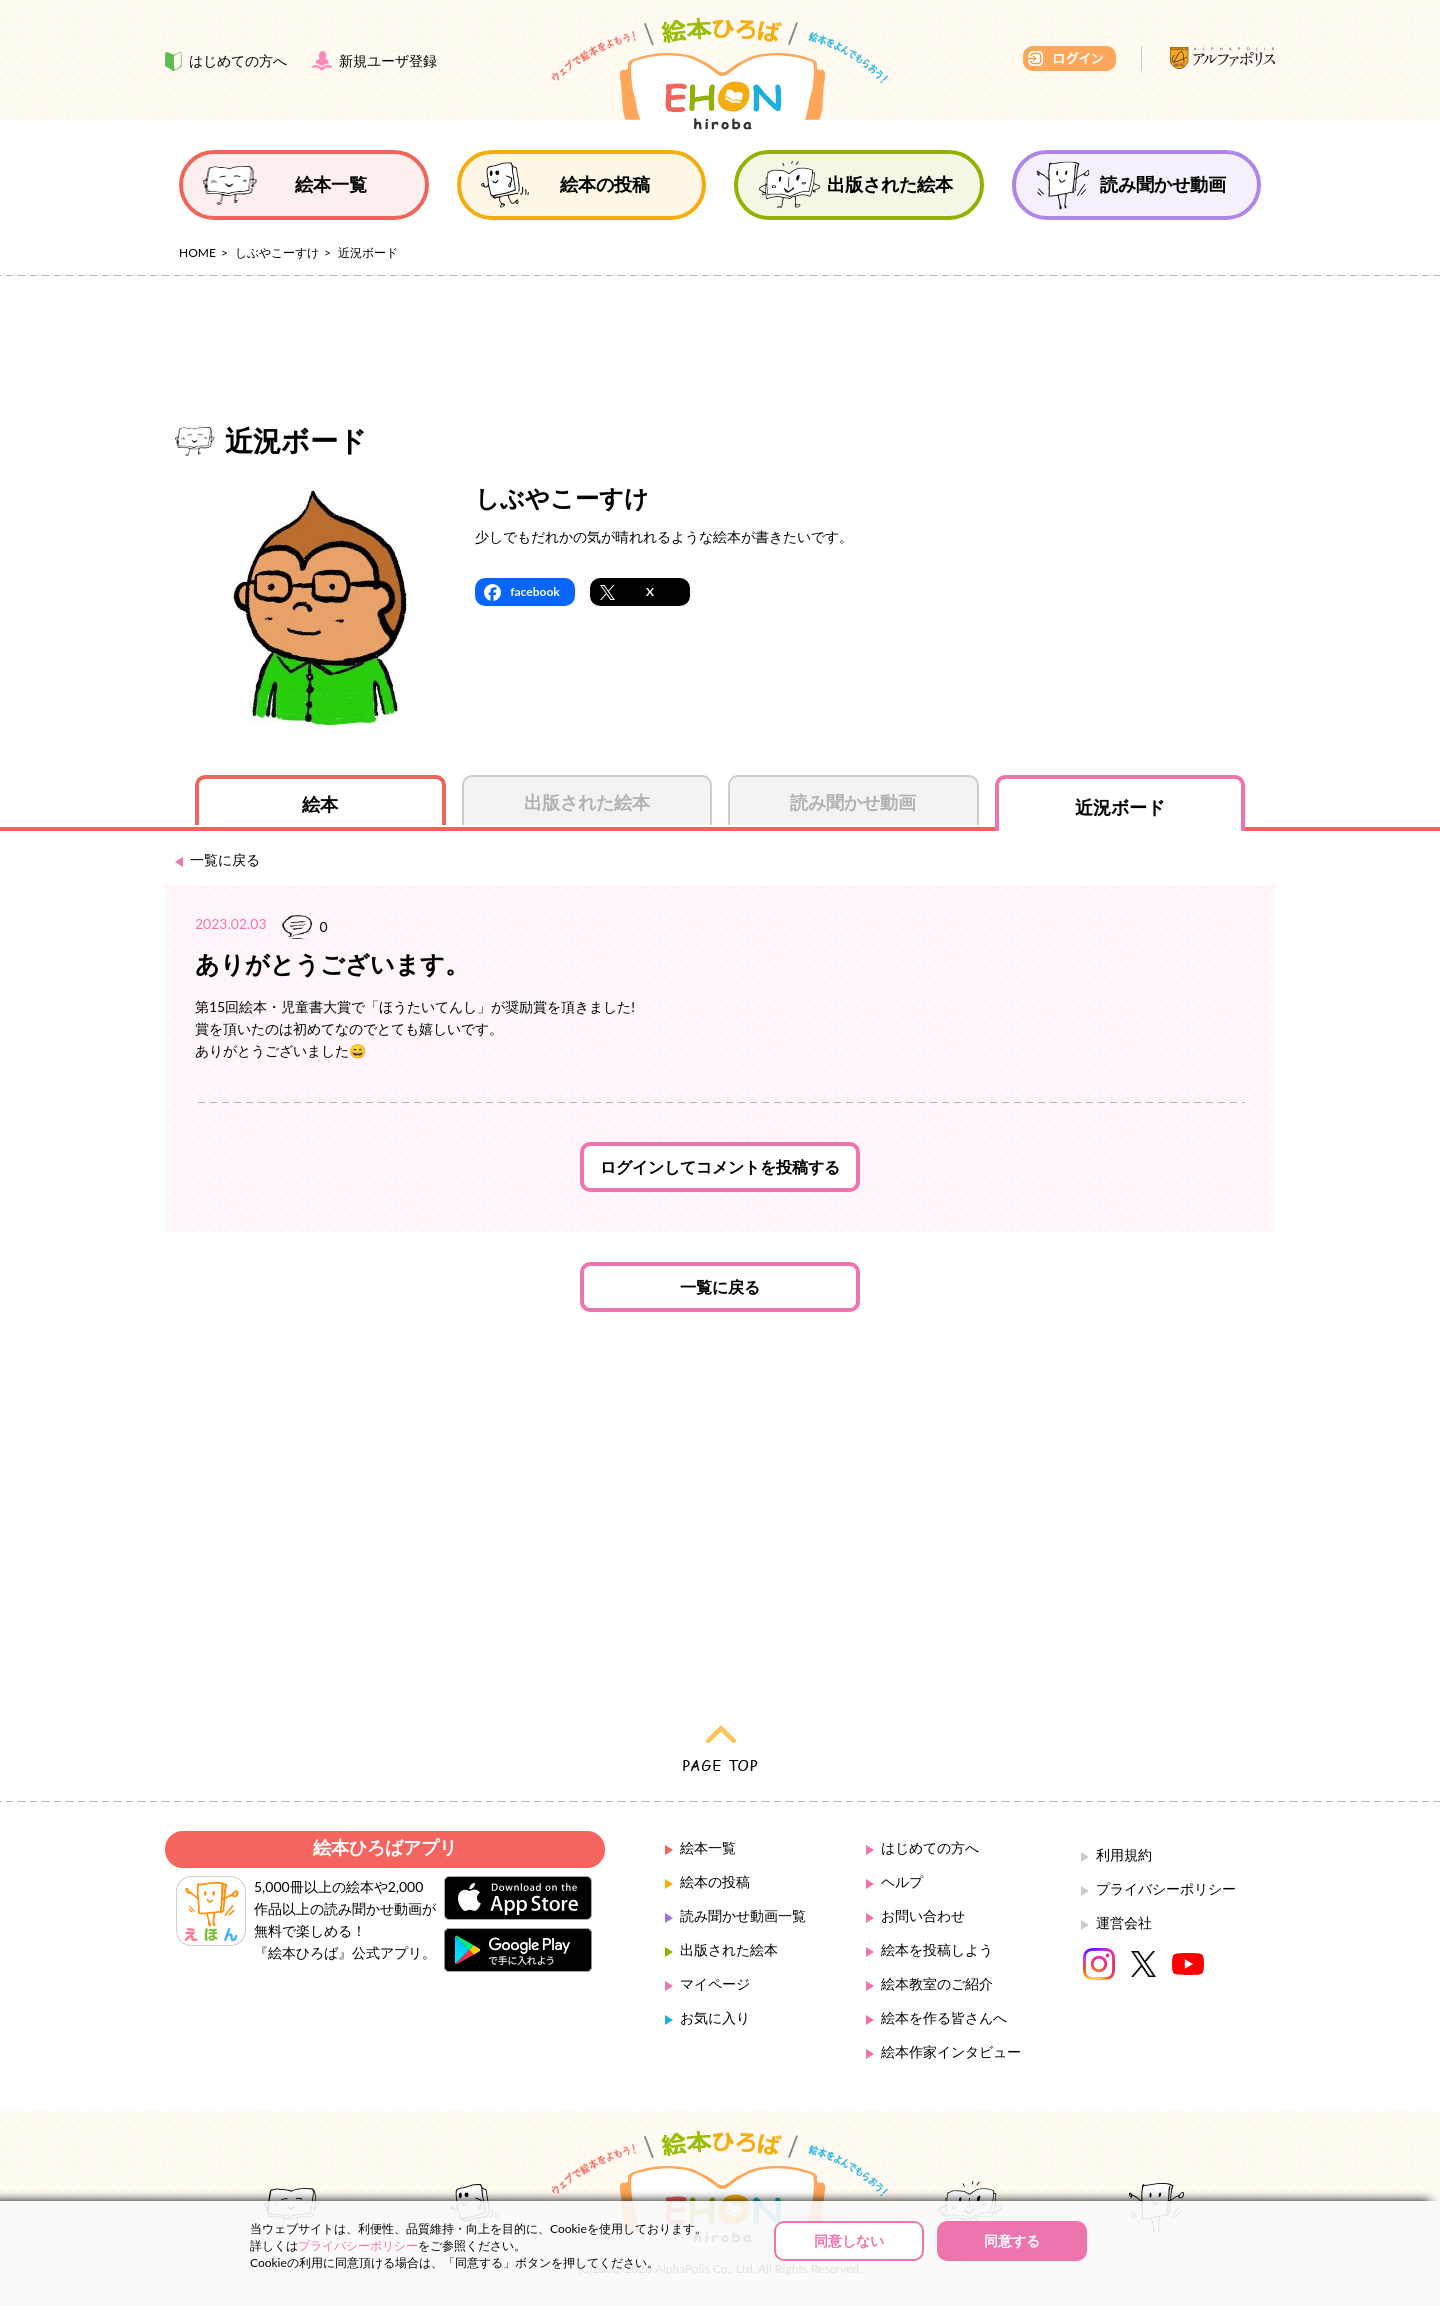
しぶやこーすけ (277, 252)
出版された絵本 (729, 1949)
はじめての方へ (930, 1847)
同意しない (849, 2240)
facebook (534, 591)
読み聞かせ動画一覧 (743, 1915)
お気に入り (715, 2017)
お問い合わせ (923, 1915)
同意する (1012, 2240)
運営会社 (1124, 1922)
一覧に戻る (720, 1286)
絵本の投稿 (715, 1881)
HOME (197, 252)
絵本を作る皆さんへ (944, 2017)
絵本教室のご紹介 (937, 1983)
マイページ (715, 1983)
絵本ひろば (720, 74)
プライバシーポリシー (1166, 1888)
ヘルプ (902, 1881)
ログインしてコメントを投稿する (720, 1166)
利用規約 (1124, 1854)
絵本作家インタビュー (951, 2051)
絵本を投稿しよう (937, 1949)
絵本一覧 (708, 1847)
